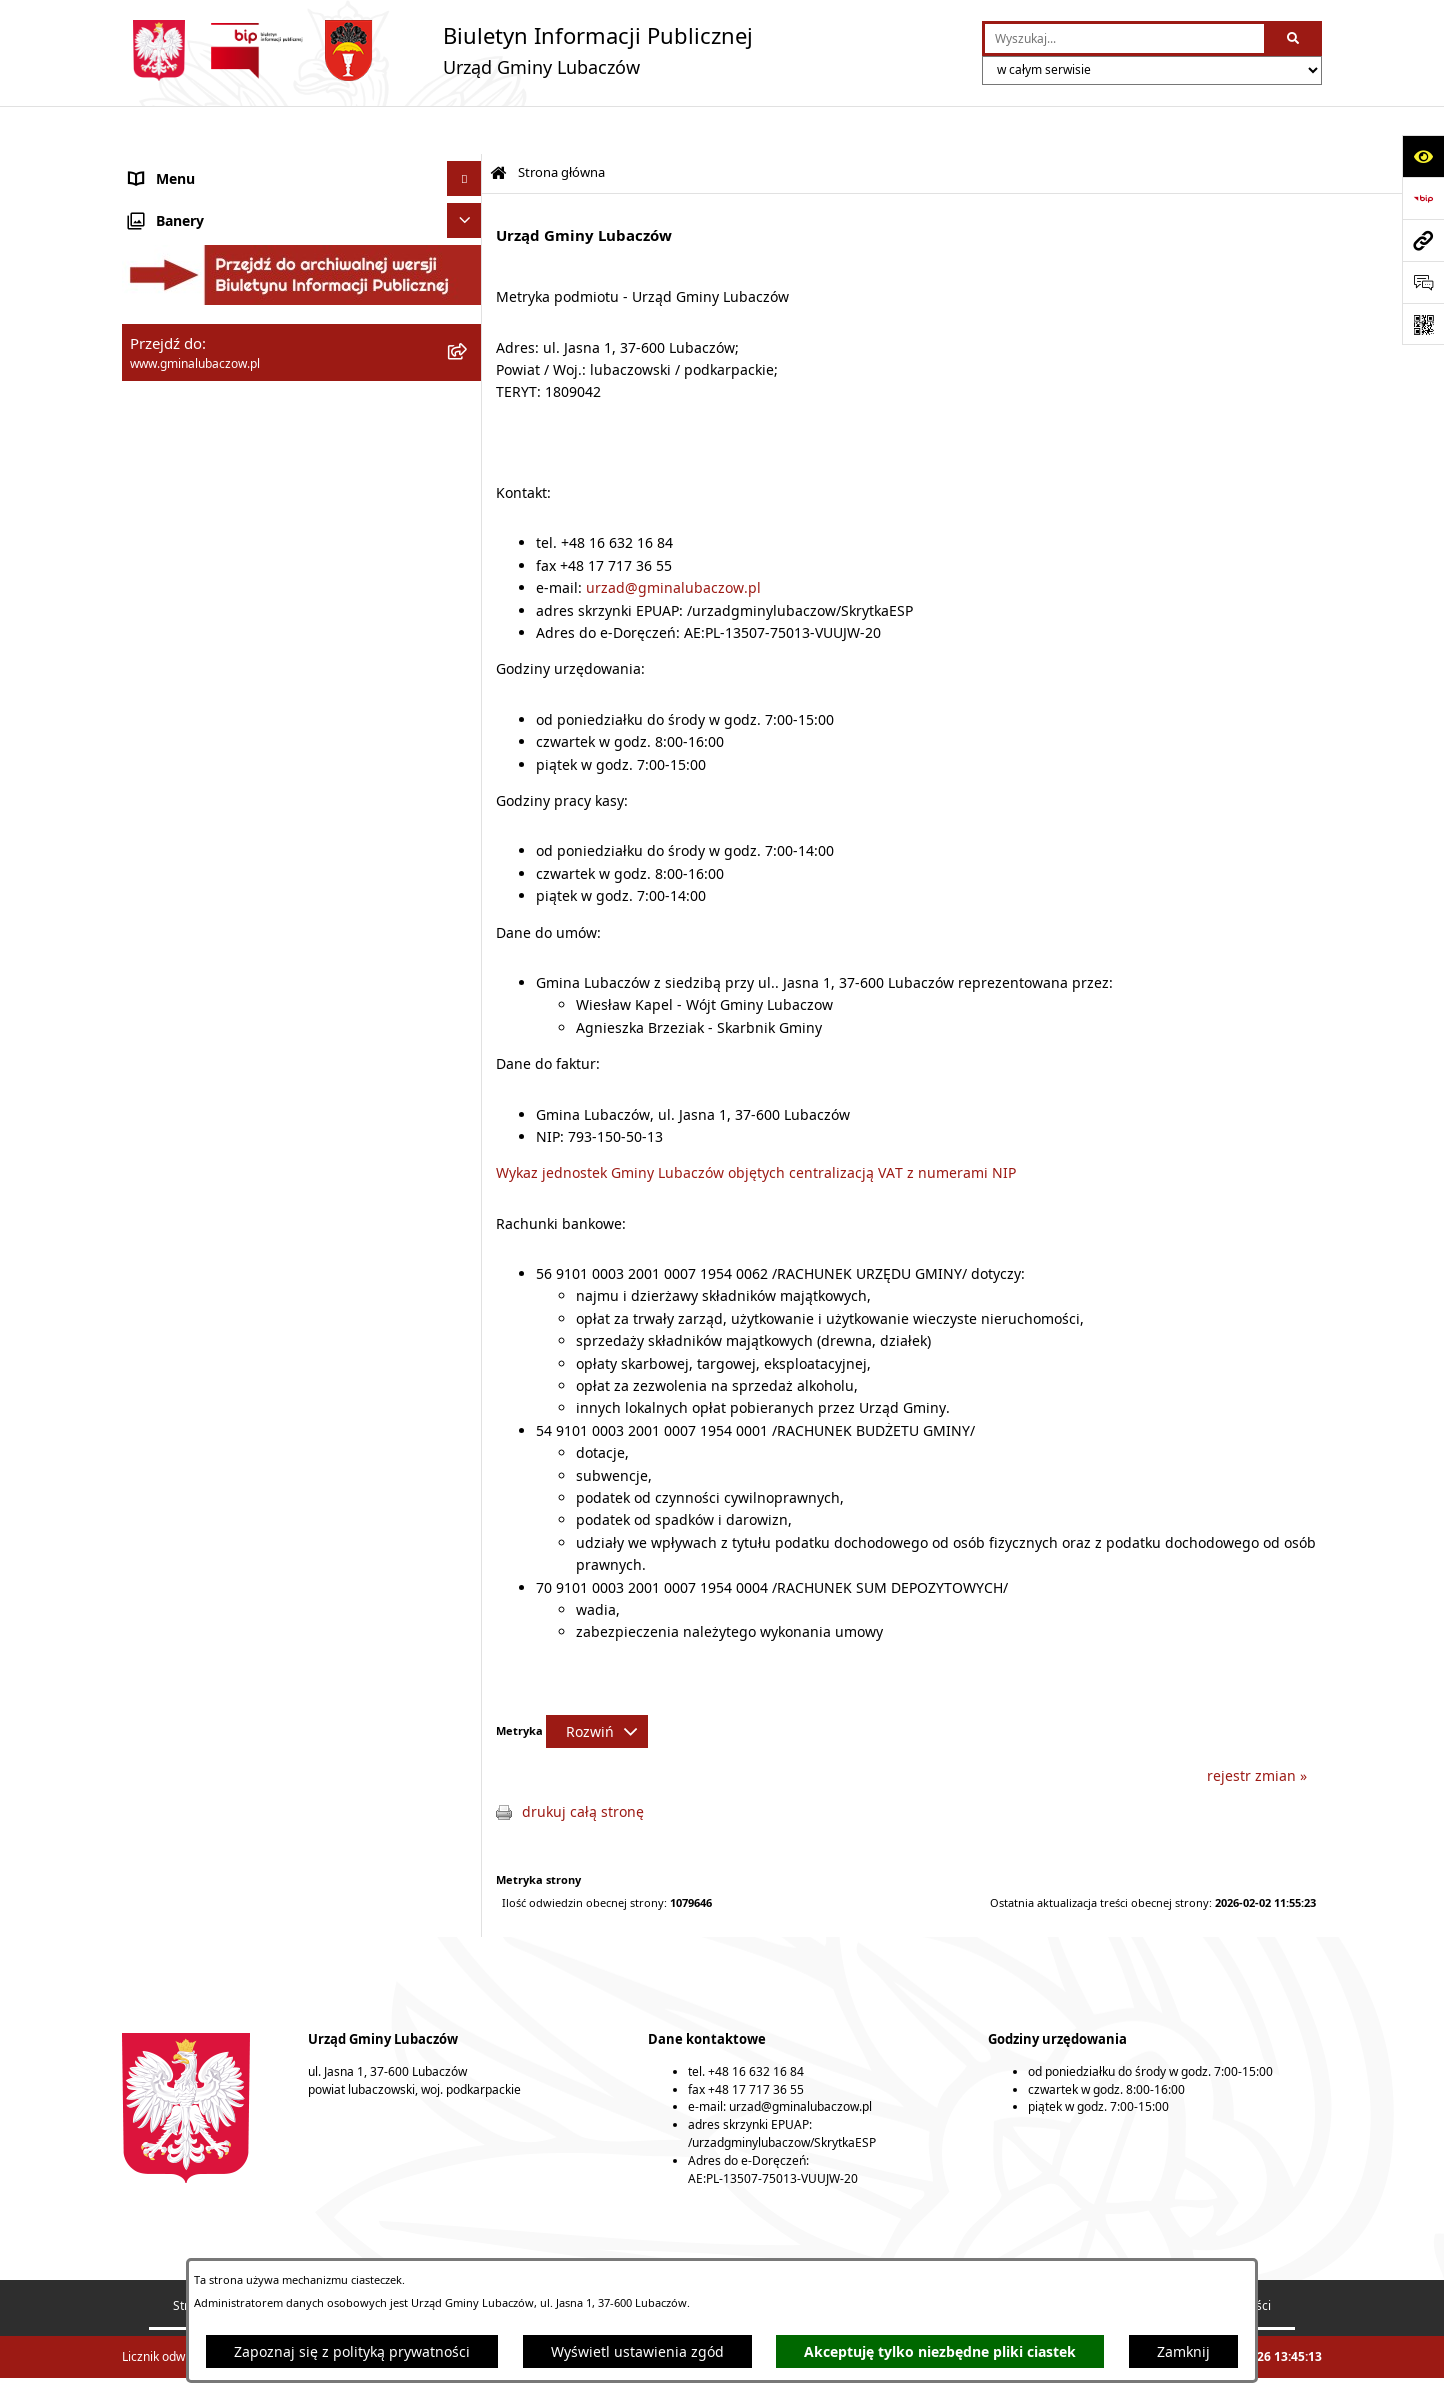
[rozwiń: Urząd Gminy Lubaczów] (467, 330)
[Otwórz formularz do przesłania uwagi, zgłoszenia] (1423, 282)
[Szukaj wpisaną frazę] (1294, 38)
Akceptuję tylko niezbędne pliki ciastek (940, 2351)
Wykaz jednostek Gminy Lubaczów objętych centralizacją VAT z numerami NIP (756, 1124)
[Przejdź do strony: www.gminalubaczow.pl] (1423, 240)
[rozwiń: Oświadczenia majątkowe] (467, 380)
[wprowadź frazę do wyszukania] (1124, 38)
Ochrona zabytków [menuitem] (191, 520)
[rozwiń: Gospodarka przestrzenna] (467, 450)
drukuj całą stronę (583, 1763)
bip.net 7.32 (1289, 2355)
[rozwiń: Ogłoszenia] (467, 625)
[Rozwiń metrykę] (597, 1683)
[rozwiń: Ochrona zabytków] (467, 520)
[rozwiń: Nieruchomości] (467, 590)
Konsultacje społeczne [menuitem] (203, 660)
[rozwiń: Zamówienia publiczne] (467, 555)
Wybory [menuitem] (154, 695)
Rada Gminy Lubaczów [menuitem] (204, 230)
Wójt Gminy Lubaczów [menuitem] (202, 280)
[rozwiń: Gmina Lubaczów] (467, 180)
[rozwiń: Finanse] (467, 415)
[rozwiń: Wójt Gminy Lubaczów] (467, 280)
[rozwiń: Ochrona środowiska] (467, 485)
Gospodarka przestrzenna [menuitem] (215, 450)
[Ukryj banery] (464, 737)
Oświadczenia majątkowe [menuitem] (213, 380)
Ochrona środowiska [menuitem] (197, 485)
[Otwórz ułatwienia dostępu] (1423, 156)
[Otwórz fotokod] (1423, 324)
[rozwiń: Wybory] (467, 695)
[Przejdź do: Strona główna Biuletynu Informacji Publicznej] (498, 125)
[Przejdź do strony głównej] (437, 50)
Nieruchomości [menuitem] (179, 590)
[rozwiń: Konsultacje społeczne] (467, 660)
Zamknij (1183, 2351)
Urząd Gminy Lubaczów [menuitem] (207, 330)
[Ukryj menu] (464, 130)
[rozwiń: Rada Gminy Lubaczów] (467, 230)
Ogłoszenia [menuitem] (166, 625)
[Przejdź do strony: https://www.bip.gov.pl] (1423, 198)
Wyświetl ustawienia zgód (637, 2351)
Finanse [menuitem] (155, 415)
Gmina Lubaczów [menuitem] (186, 180)
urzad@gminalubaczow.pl (673, 539)
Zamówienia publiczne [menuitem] (204, 555)
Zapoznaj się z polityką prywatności (352, 2351)
